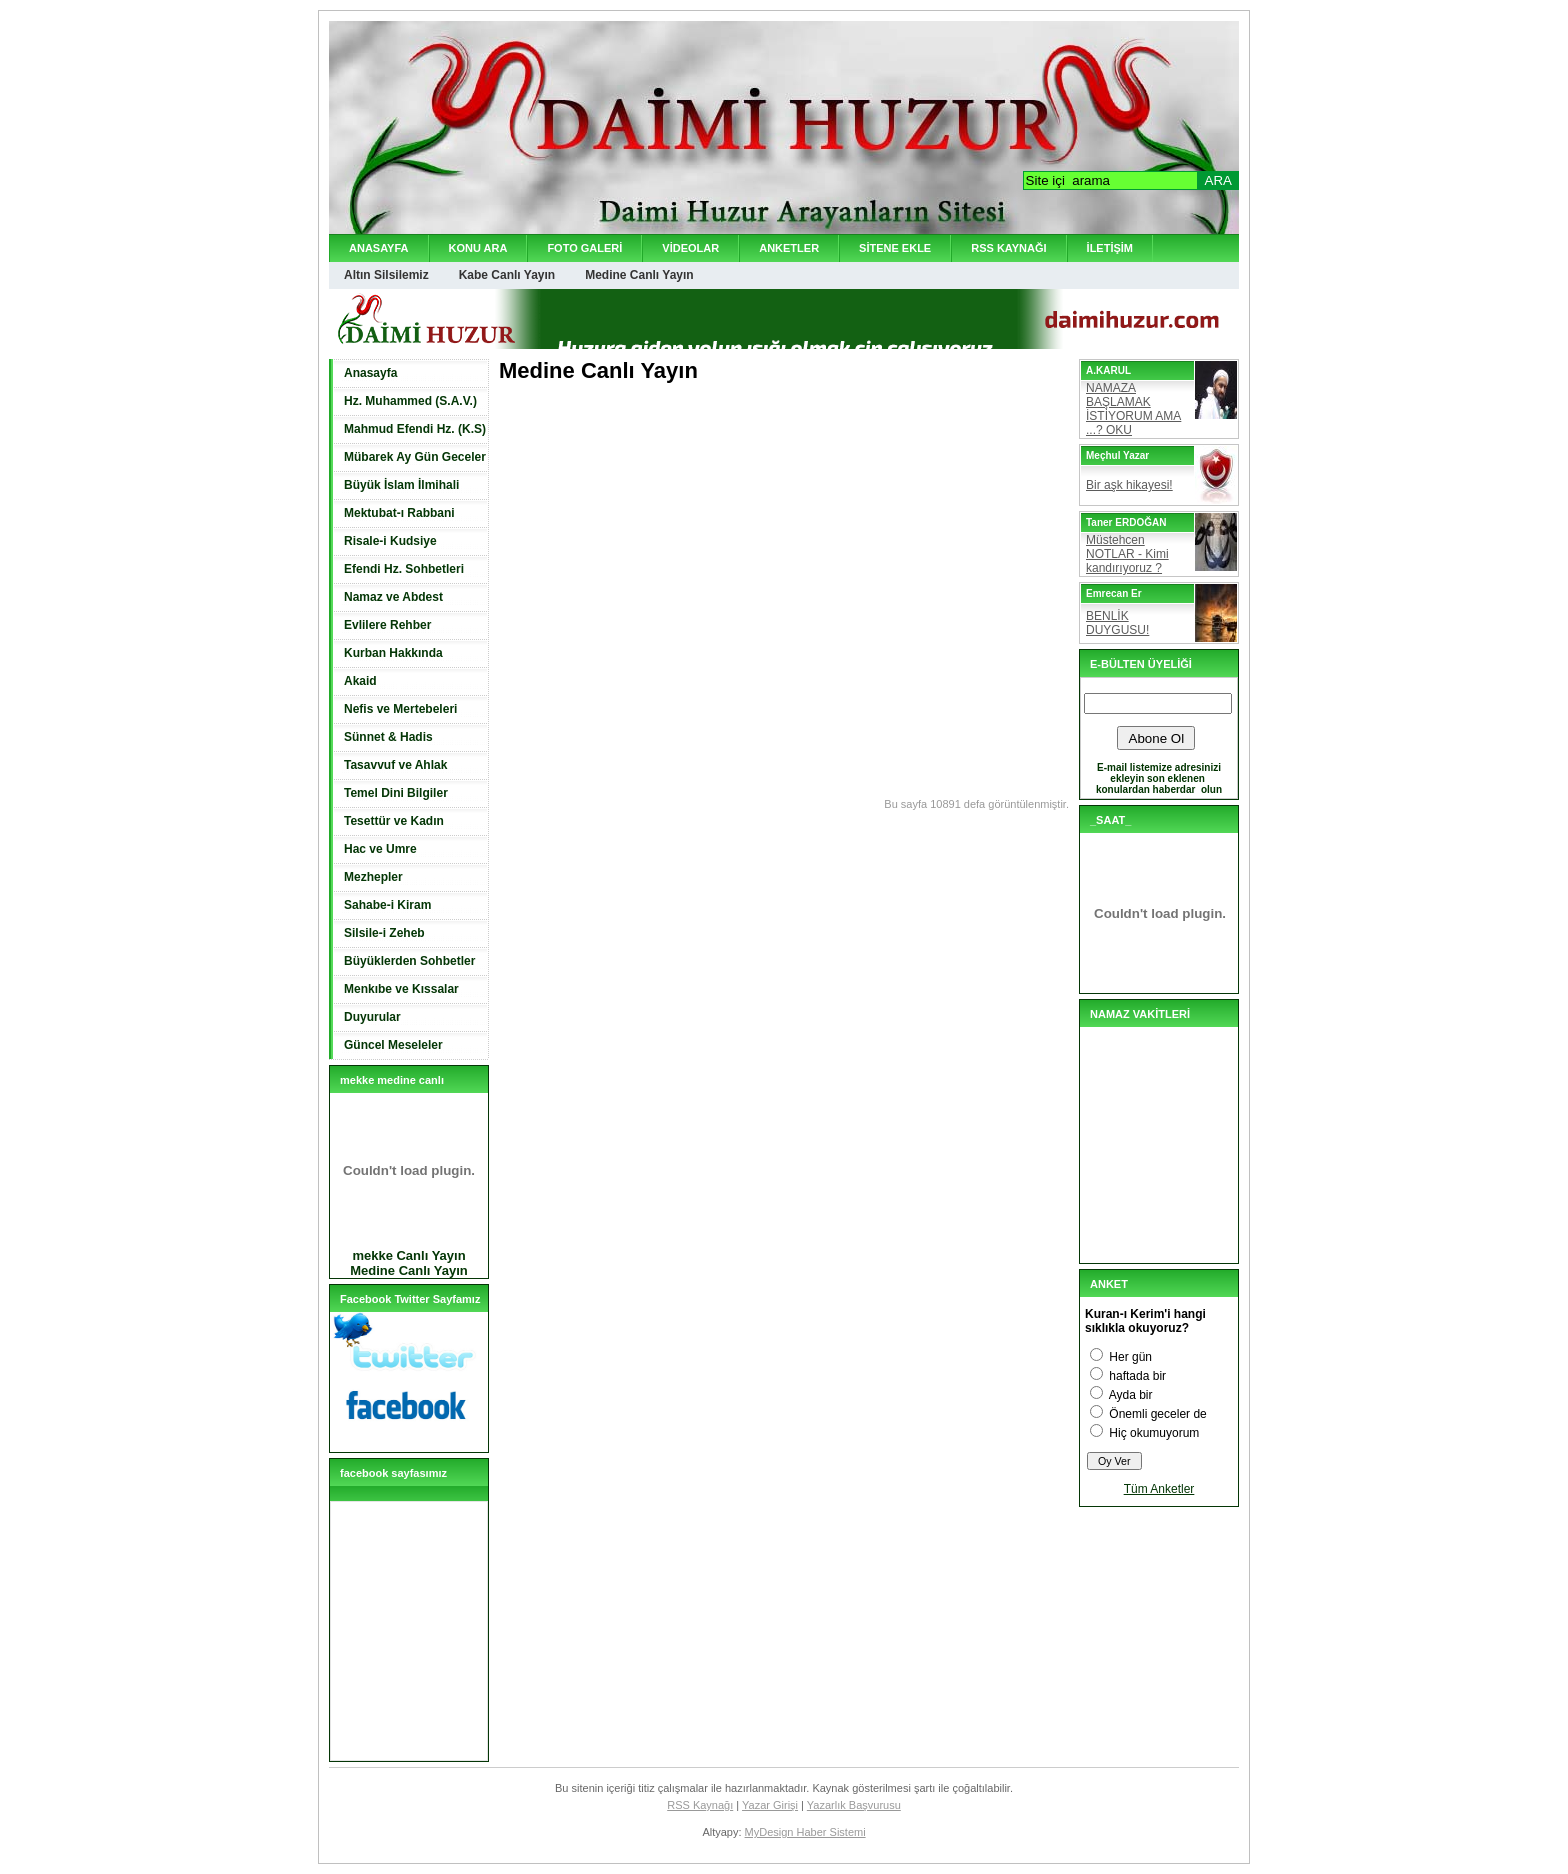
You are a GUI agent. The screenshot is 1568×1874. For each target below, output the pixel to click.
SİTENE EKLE (895, 248)
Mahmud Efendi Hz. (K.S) (415, 429)
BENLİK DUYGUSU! (1117, 623)
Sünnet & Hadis (388, 737)
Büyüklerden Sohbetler (409, 961)
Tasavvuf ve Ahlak (395, 765)
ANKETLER (789, 248)
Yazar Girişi (770, 1805)
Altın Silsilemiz (386, 275)
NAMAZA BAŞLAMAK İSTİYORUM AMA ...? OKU (1133, 409)
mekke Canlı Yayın (408, 1255)
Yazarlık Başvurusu (854, 1805)
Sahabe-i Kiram (387, 905)
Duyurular (372, 1017)
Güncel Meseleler (393, 1045)
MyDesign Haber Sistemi (805, 1832)
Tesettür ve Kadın (394, 821)
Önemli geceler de (1157, 1414)
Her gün (1130, 1357)
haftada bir (1137, 1376)
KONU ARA (478, 248)
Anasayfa (370, 373)
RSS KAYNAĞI (1008, 248)
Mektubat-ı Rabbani (399, 513)
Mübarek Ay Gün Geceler (415, 457)
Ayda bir (1131, 1395)
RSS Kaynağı (700, 1805)
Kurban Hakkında (393, 653)
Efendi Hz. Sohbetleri (404, 569)
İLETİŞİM (1110, 248)
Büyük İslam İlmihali (401, 485)
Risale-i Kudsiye (390, 541)
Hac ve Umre (380, 849)
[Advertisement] (733, 423)
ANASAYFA (379, 248)
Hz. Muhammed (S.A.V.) (410, 401)
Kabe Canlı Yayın (507, 275)
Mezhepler (373, 877)
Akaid (360, 681)
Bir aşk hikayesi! (1129, 485)
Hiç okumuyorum (1154, 1433)
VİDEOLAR (690, 248)
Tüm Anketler (1159, 1489)
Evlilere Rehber (387, 625)
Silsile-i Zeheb (384, 933)
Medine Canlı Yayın (639, 275)
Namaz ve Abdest (393, 597)
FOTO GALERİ (584, 248)
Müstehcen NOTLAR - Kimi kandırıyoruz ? (1127, 554)
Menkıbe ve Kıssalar (401, 989)
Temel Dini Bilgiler (396, 793)
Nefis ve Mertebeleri (400, 709)
